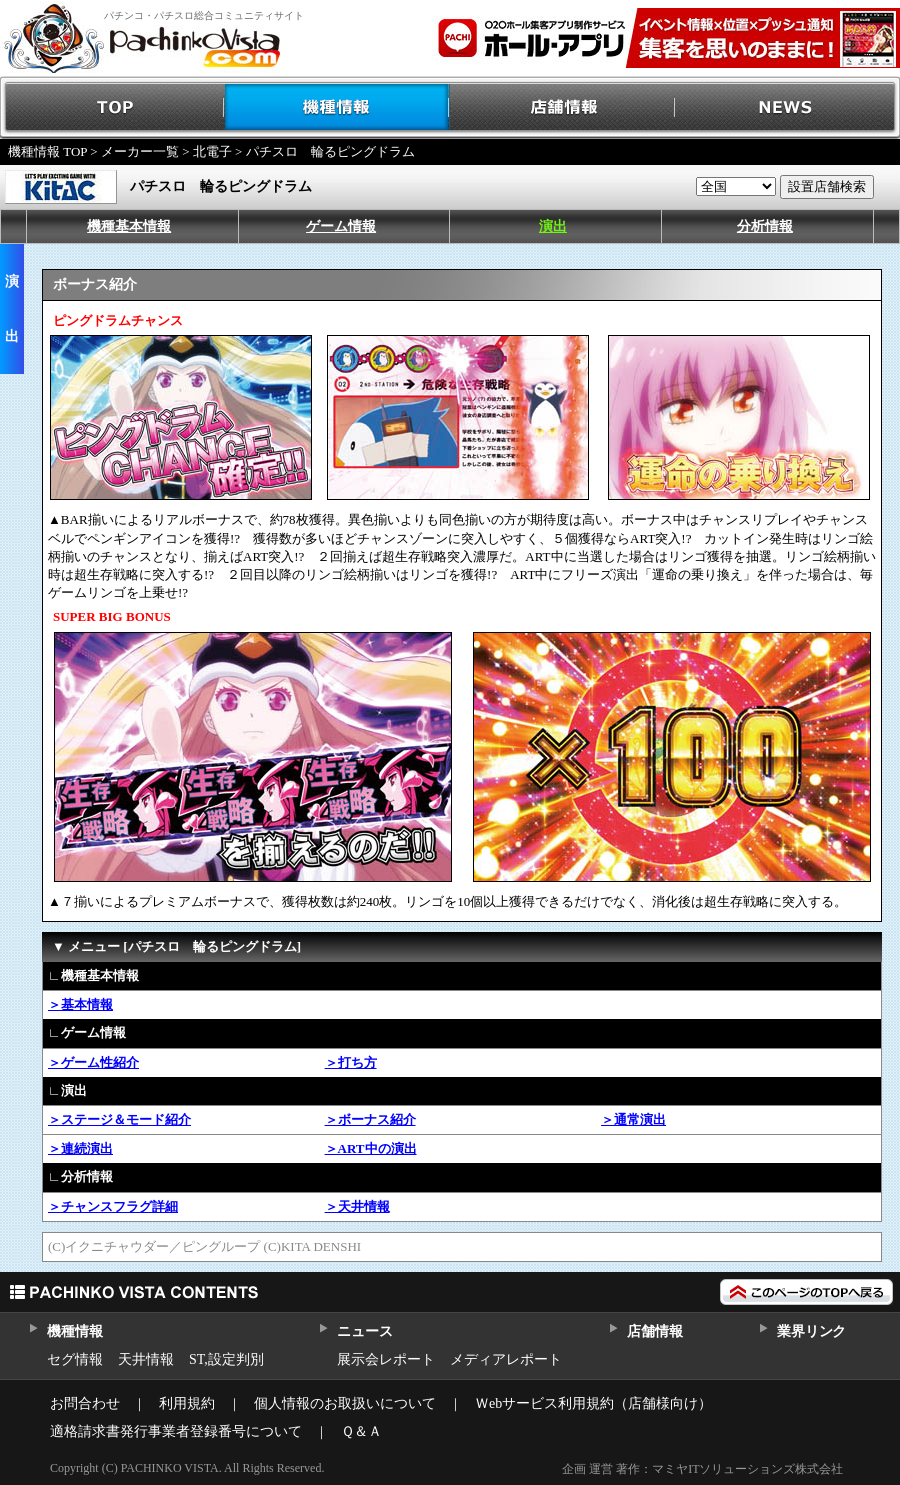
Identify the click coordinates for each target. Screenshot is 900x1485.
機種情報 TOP (47, 151)
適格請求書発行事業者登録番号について (176, 1431)
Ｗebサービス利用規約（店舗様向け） (593, 1403)
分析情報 (765, 226)
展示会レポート (386, 1359)
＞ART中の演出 (371, 1148)
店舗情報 (562, 107)
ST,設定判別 (226, 1359)
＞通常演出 (633, 1119)
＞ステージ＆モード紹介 (119, 1119)
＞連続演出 (80, 1148)
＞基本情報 (80, 1004)
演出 (553, 226)
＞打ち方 (351, 1062)
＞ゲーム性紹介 (93, 1062)
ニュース (364, 1331)
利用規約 (187, 1403)
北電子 (212, 151)
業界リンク (811, 1331)
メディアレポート (506, 1359)
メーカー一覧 (140, 151)
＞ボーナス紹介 (370, 1119)
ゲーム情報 (341, 226)
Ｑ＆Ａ (361, 1431)
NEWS (787, 107)
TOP (112, 107)
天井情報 (146, 1359)
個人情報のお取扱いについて (345, 1403)
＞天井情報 (357, 1206)
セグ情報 (75, 1359)
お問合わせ (85, 1403)
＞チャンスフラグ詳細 (113, 1206)
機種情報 (337, 107)
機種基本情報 (129, 226)
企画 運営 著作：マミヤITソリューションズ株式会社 (702, 1469)
